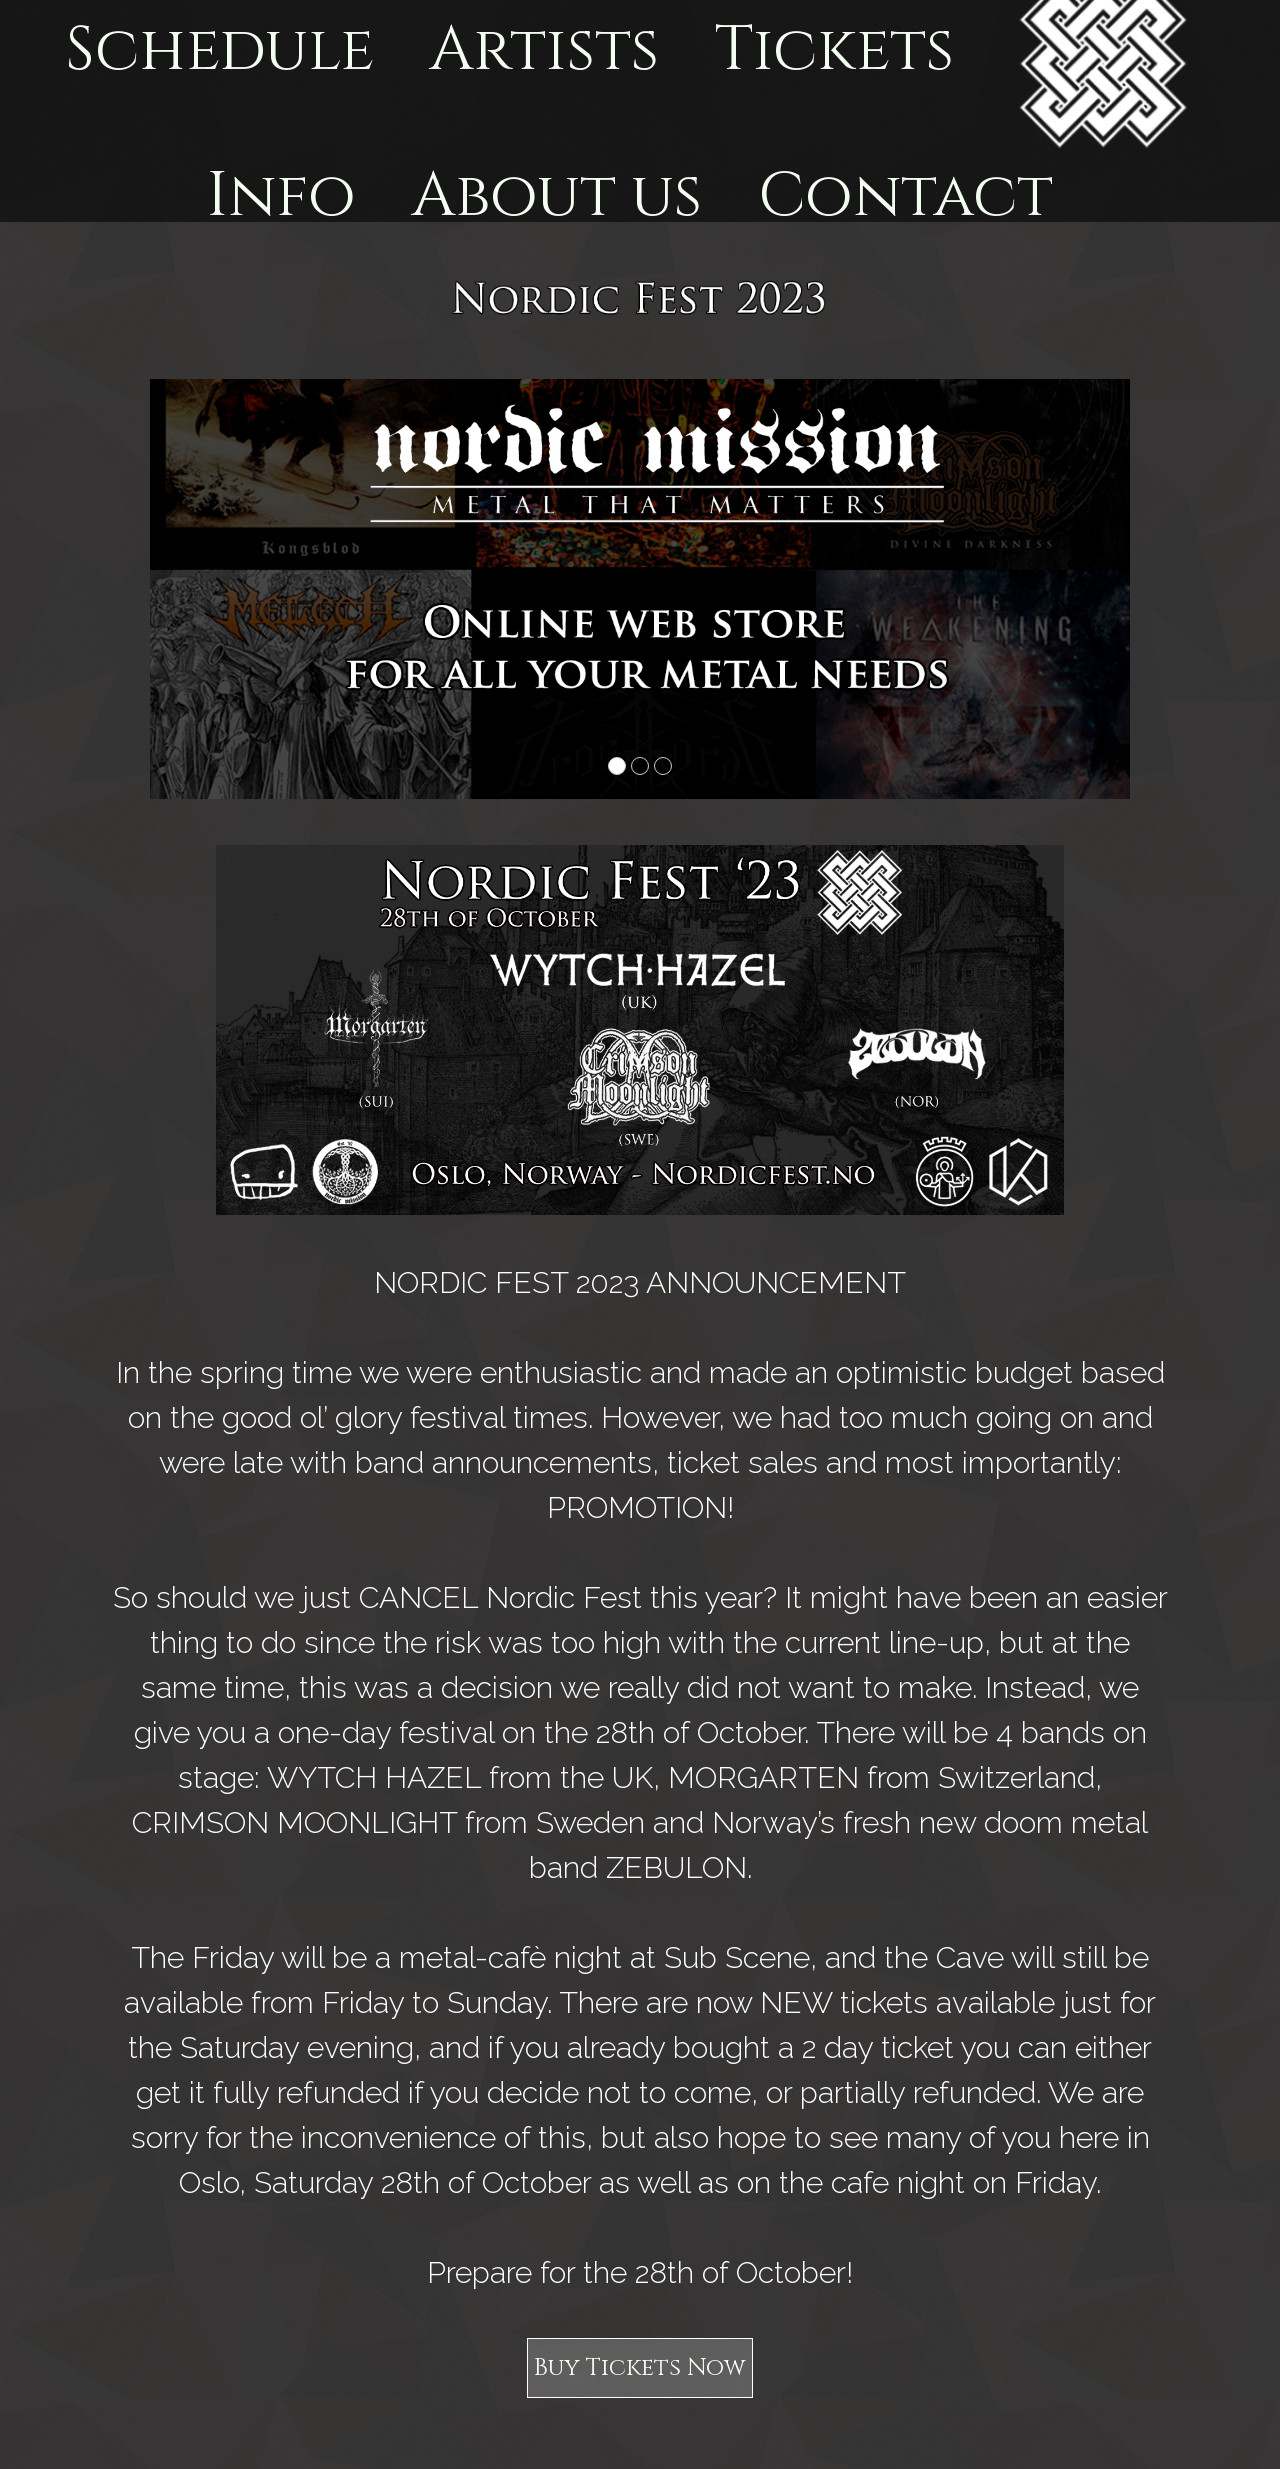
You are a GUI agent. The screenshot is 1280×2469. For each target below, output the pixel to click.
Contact (905, 196)
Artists (544, 50)
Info (281, 196)
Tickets (834, 50)
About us (556, 196)
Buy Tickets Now (640, 2368)
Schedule (219, 50)
